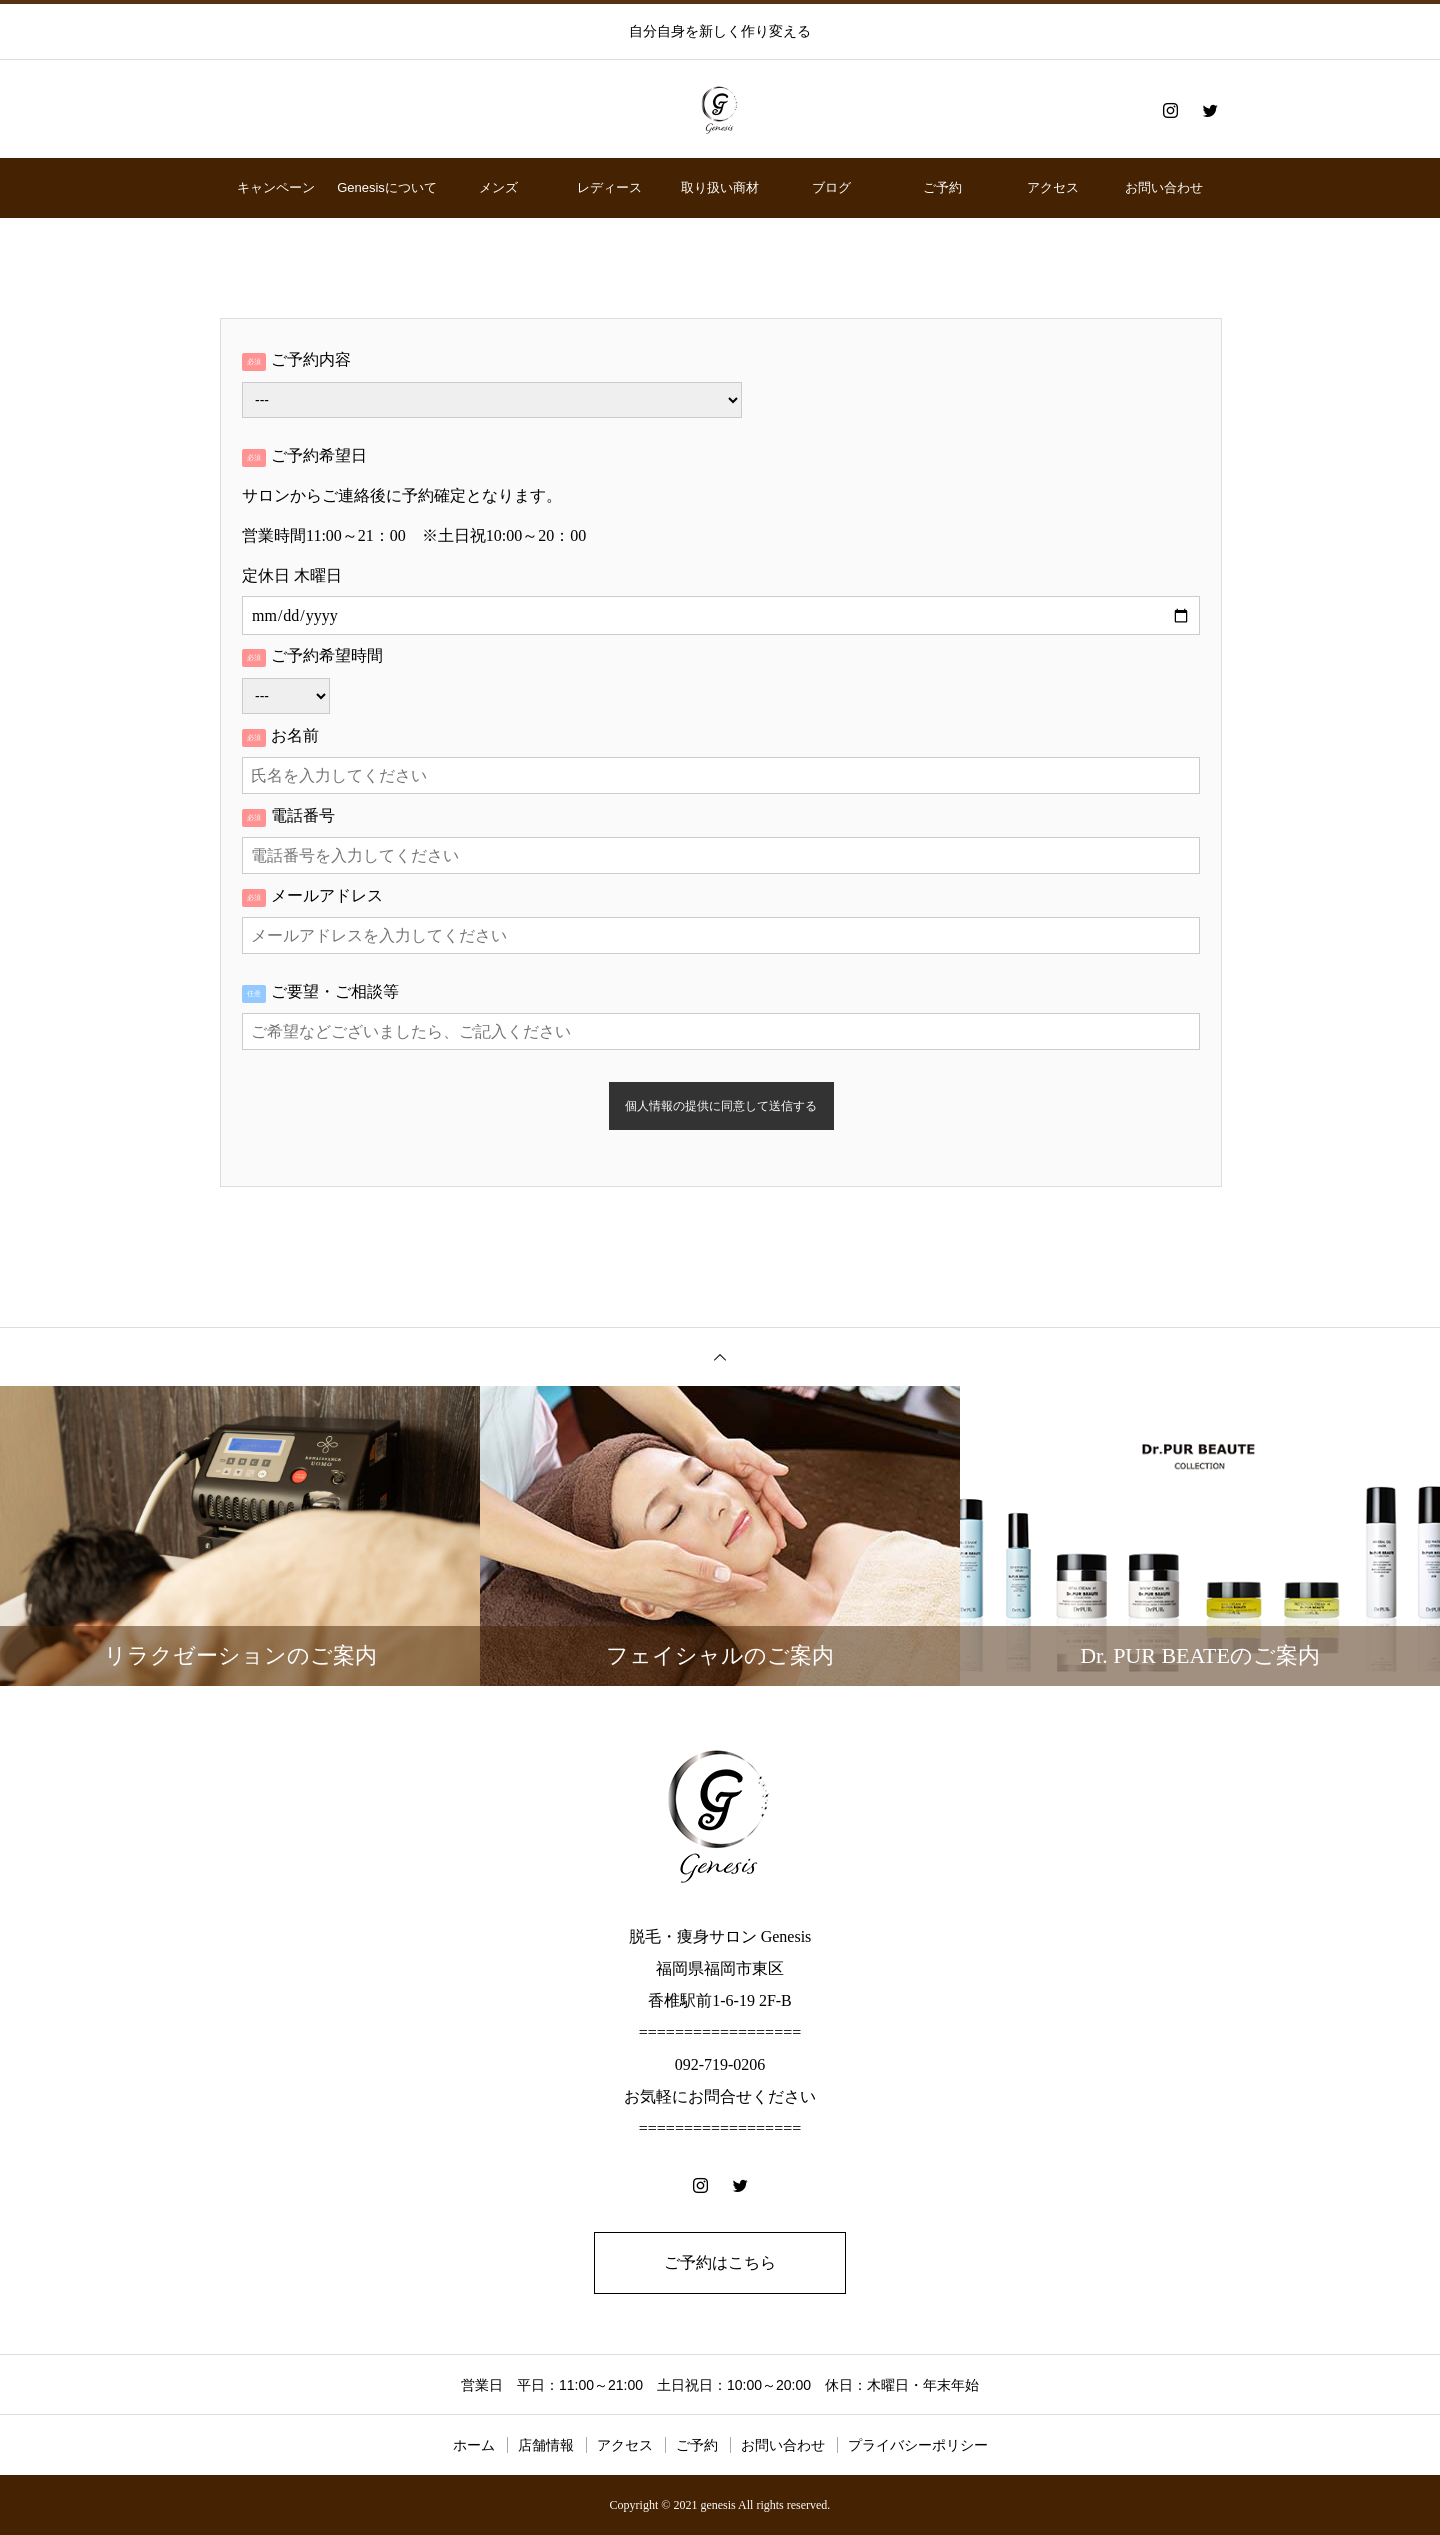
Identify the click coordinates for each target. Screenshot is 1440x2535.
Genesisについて (387, 187)
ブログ (831, 187)
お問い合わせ (1164, 187)
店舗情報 (546, 2445)
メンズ (498, 187)
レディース (609, 187)
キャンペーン (276, 187)
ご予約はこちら (720, 2262)
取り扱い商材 (720, 187)
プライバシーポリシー (918, 2445)
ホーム (474, 2445)
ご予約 (942, 187)
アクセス (1053, 187)
